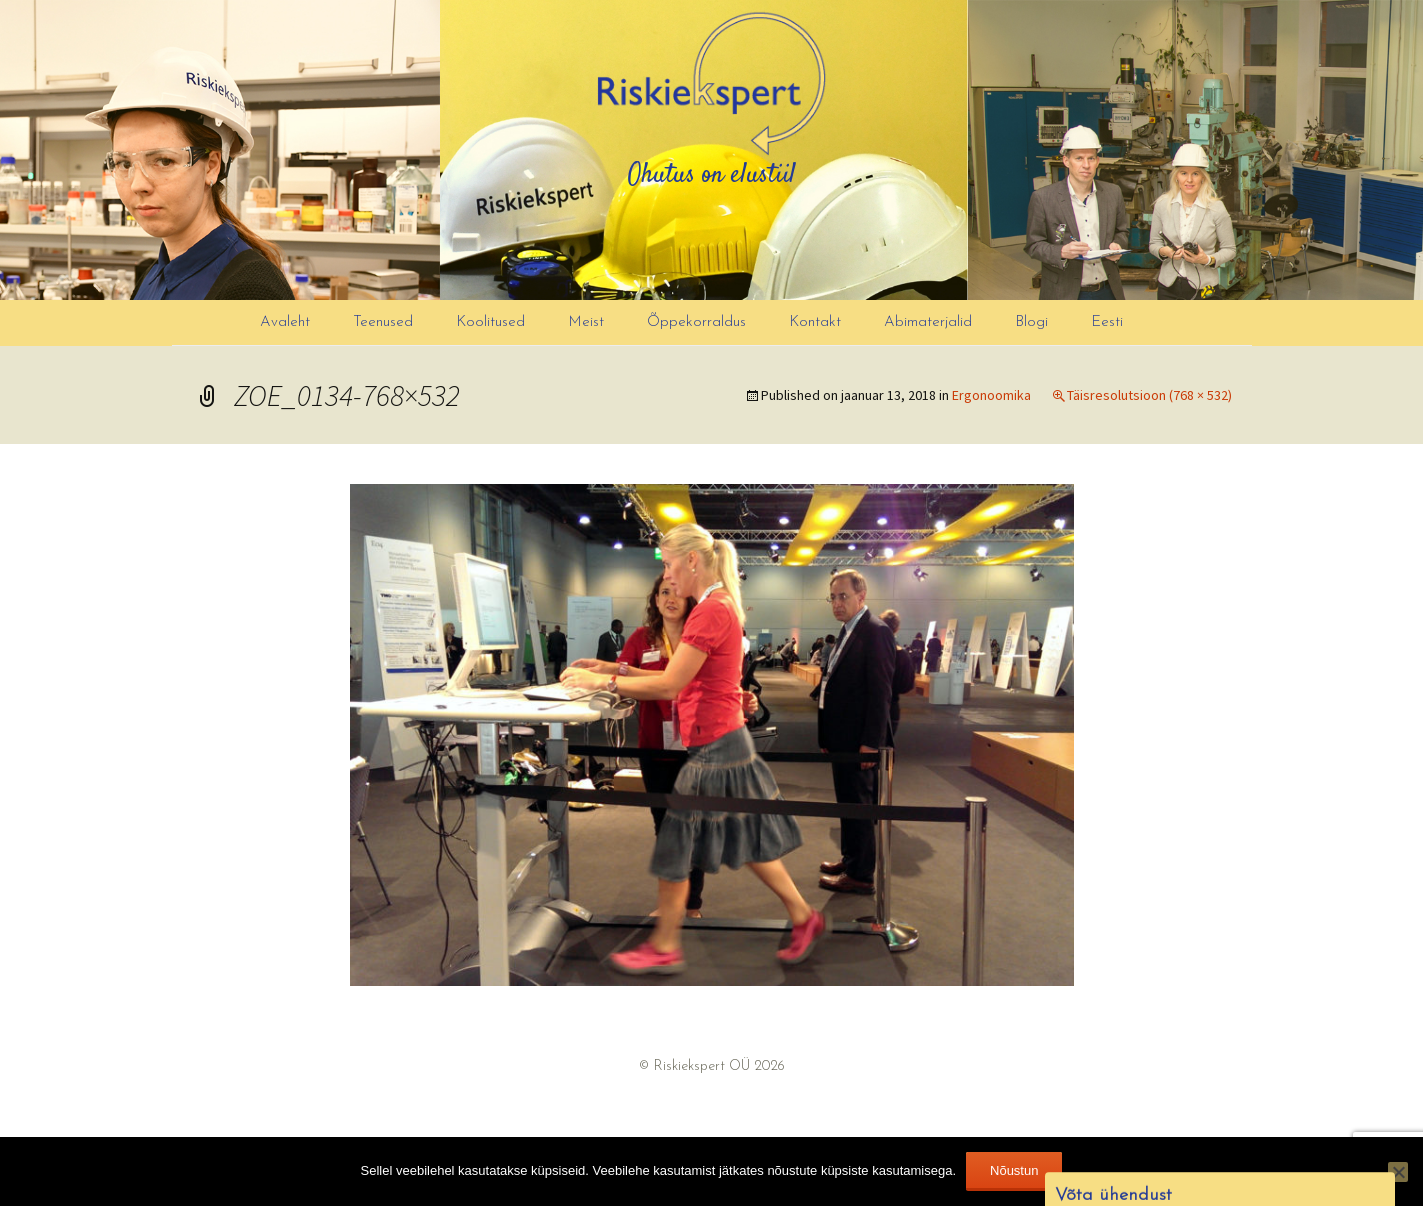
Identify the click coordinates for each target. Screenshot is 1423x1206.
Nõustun (1014, 1170)
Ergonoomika (991, 395)
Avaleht (285, 322)
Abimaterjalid (928, 322)
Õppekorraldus (696, 322)
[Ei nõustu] (1398, 1172)
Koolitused (490, 322)
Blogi (1031, 322)
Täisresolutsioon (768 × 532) (1149, 395)
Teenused (383, 322)
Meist (586, 322)
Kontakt (815, 322)
